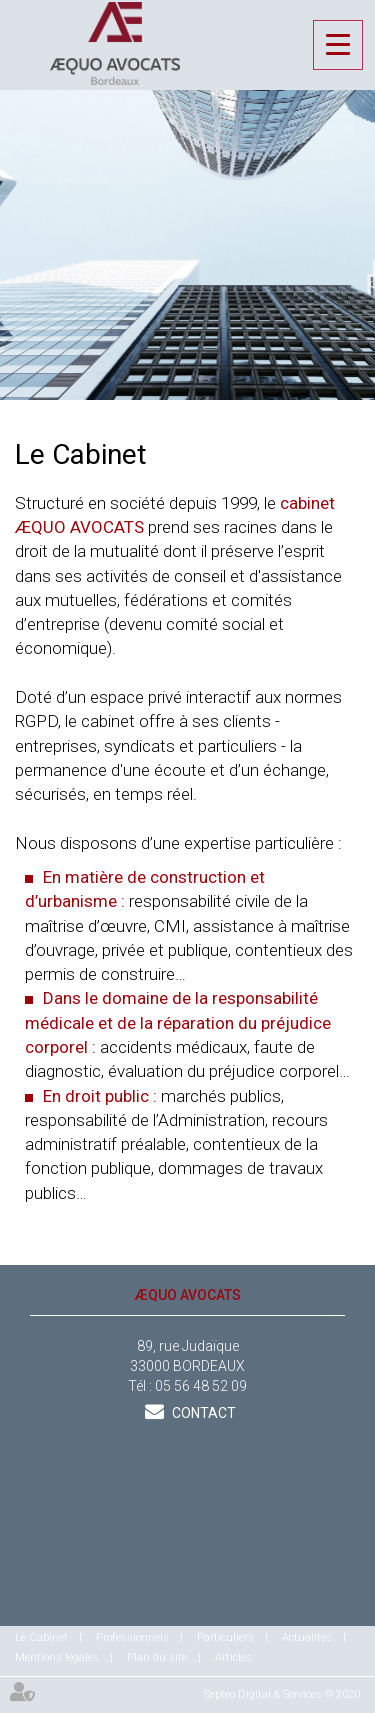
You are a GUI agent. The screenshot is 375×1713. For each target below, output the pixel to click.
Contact (202, 1413)
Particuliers (225, 1637)
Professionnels (132, 1637)
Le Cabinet (41, 1637)
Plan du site (157, 1657)
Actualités (307, 1637)
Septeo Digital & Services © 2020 (282, 1694)
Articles (233, 1657)
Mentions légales (57, 1657)
